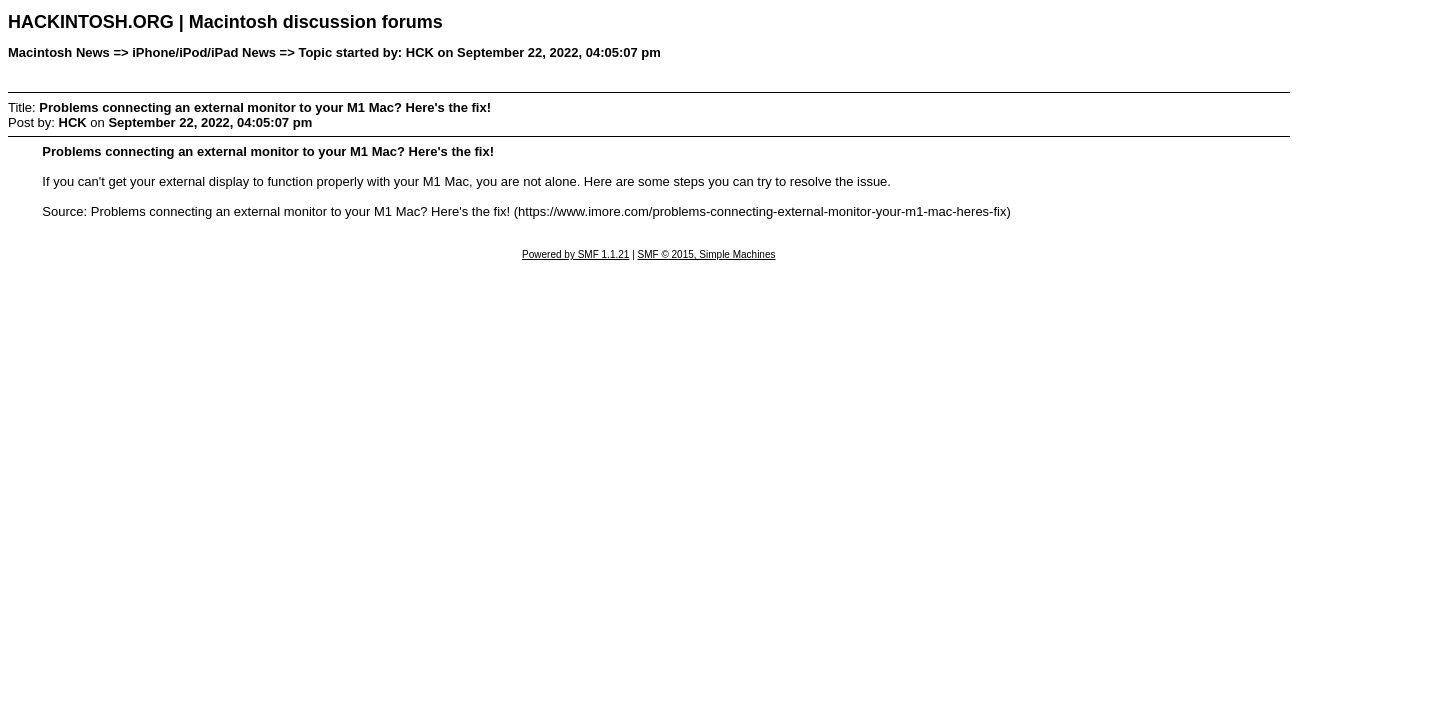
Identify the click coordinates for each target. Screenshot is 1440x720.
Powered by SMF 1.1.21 (575, 254)
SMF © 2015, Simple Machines (707, 254)
